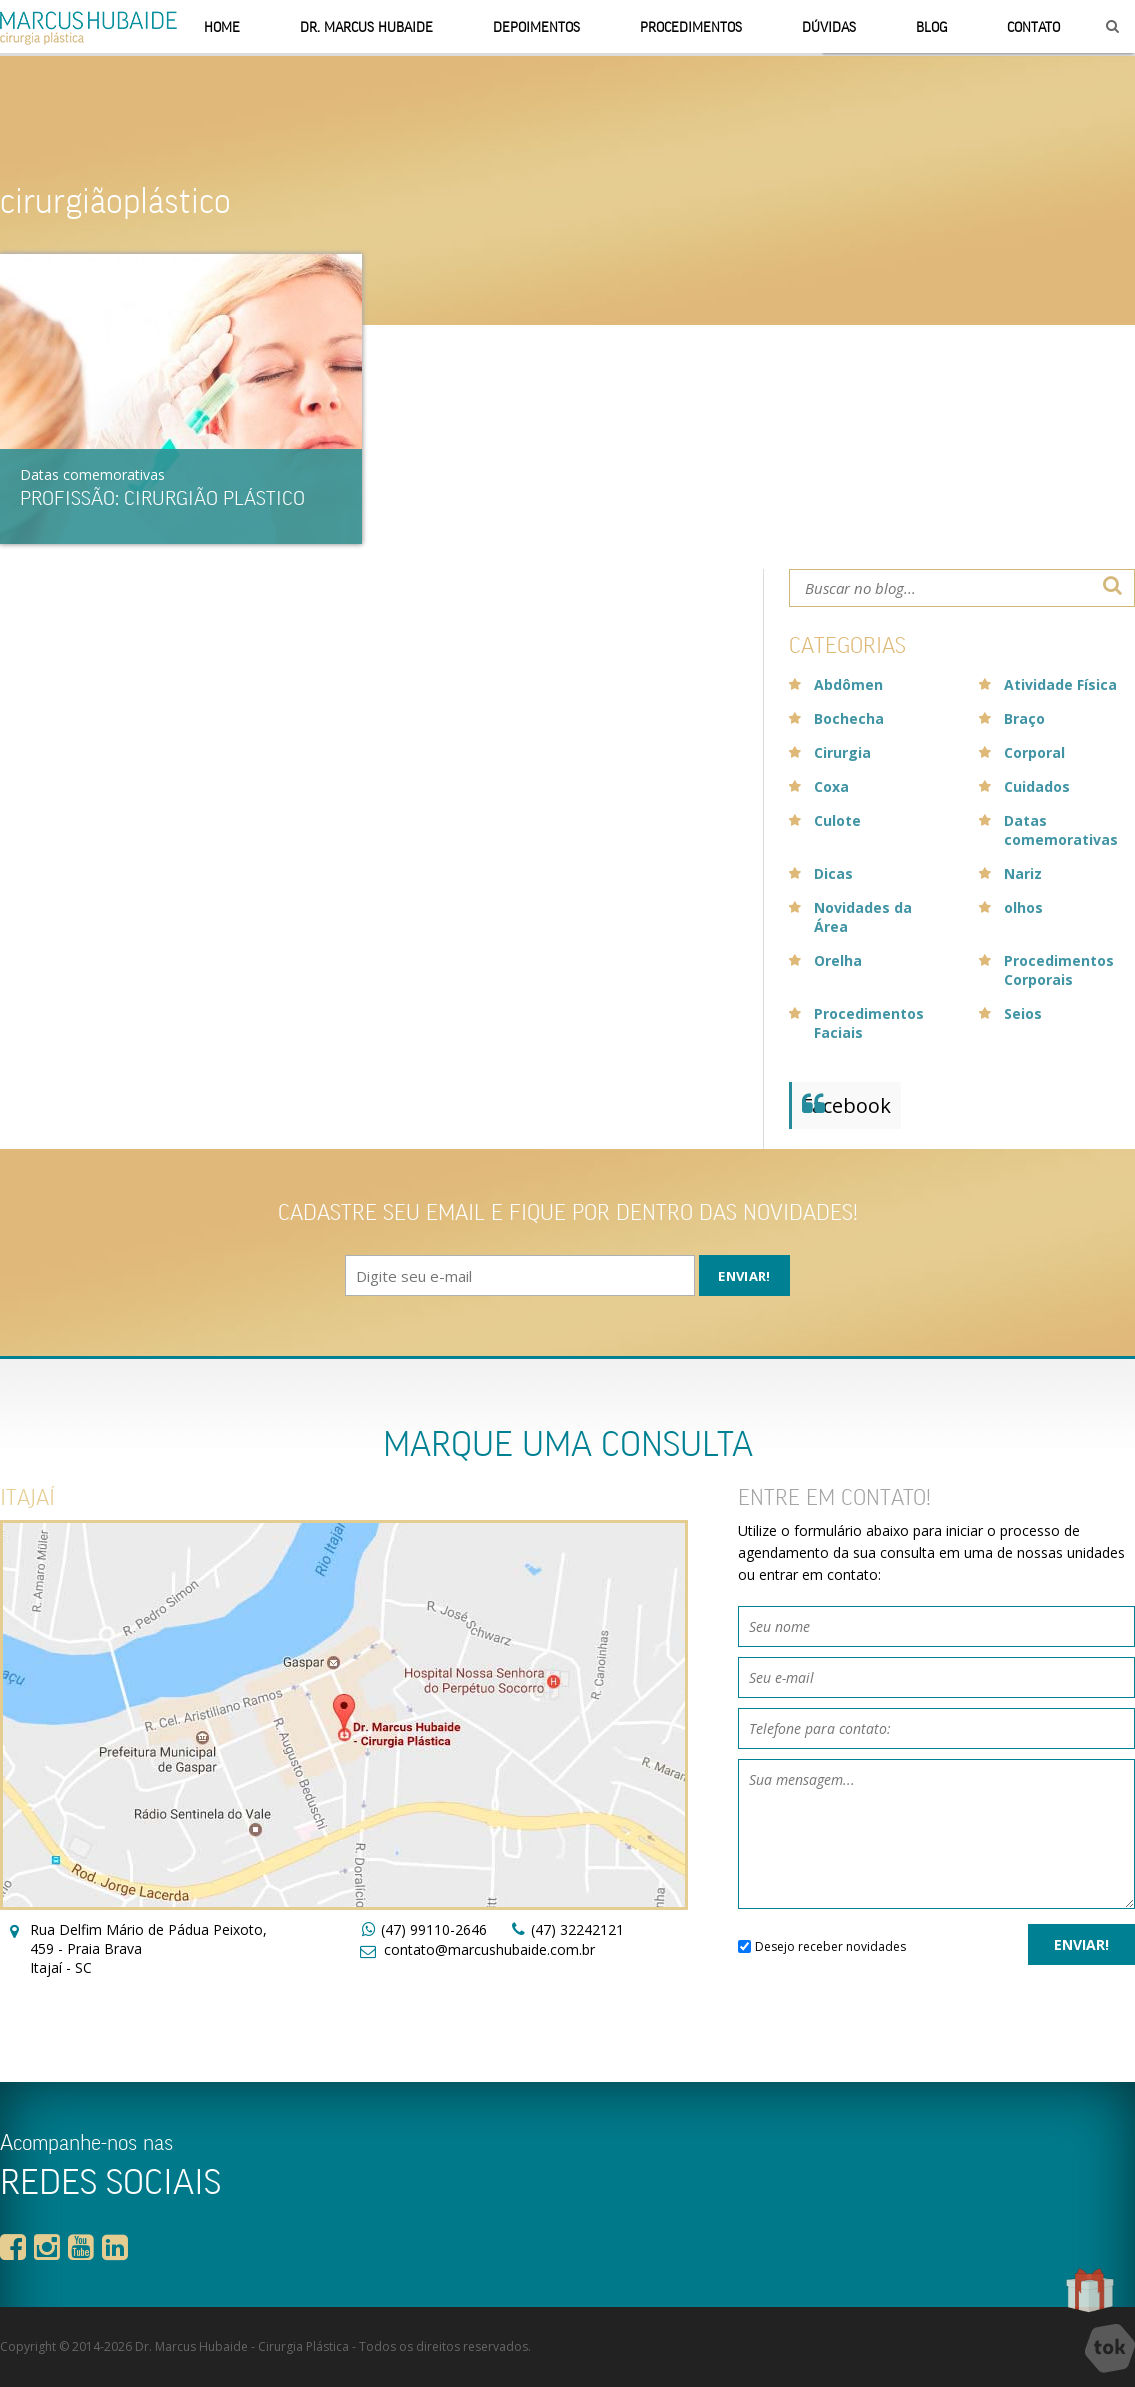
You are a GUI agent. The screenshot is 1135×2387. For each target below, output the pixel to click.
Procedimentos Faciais (869, 1023)
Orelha (838, 960)
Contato (1033, 26)
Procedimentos (691, 26)
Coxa (831, 786)
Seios (1023, 1013)
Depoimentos (536, 26)
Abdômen (848, 684)
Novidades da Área (863, 917)
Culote (837, 820)
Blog (931, 26)
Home (222, 26)
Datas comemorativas (92, 474)
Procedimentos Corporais (1059, 970)
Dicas (833, 873)
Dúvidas (829, 26)
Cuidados (1037, 786)
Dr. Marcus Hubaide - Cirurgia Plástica (242, 2346)
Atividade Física (1060, 684)
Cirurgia (842, 752)
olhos (1023, 907)
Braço (1024, 718)
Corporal (1034, 752)
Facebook (846, 1105)
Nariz (1023, 873)
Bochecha (849, 718)
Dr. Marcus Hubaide (366, 26)
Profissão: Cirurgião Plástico (162, 497)
